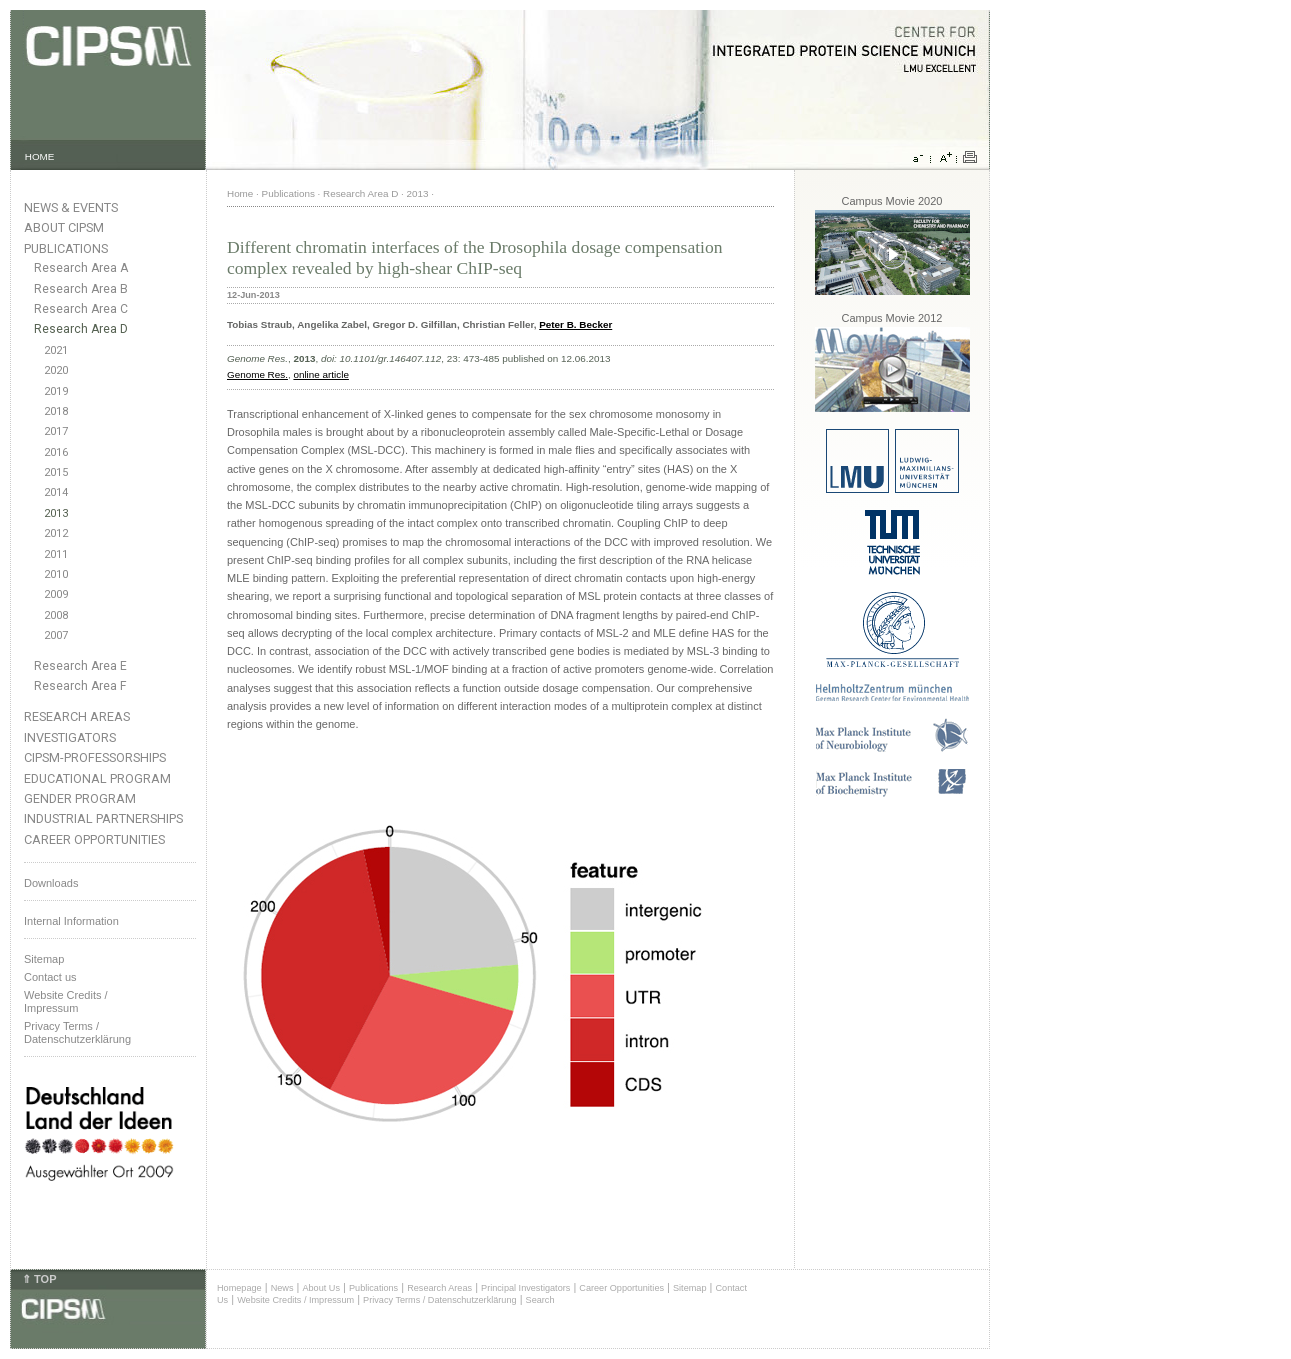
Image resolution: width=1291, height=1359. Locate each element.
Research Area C (81, 309)
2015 (56, 472)
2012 (56, 533)
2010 (56, 574)
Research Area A (81, 268)
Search (540, 1300)
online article (320, 374)
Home (240, 193)
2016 (56, 452)
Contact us (50, 977)
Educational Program (97, 778)
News (282, 1288)
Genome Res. (257, 374)
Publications (66, 248)
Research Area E (80, 666)
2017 (56, 431)
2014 (56, 492)
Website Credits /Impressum (66, 1001)
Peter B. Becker (575, 324)
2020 (56, 370)
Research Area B (81, 289)
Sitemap (44, 959)
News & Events (71, 207)
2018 (56, 411)
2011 (56, 554)
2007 (56, 635)
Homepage (239, 1288)
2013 (56, 513)
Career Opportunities (94, 839)
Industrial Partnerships (103, 818)
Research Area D (81, 329)
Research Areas (77, 716)
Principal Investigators (525, 1288)
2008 (56, 615)
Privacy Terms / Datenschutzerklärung (77, 1032)
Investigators (70, 737)
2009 (56, 594)
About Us (321, 1288)
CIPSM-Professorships (95, 757)
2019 (56, 391)
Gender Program (80, 798)
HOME (40, 156)
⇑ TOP (39, 1279)
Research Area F (80, 686)
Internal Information (71, 921)
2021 (56, 350)
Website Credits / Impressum (295, 1300)
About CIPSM (64, 227)
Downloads (51, 883)
